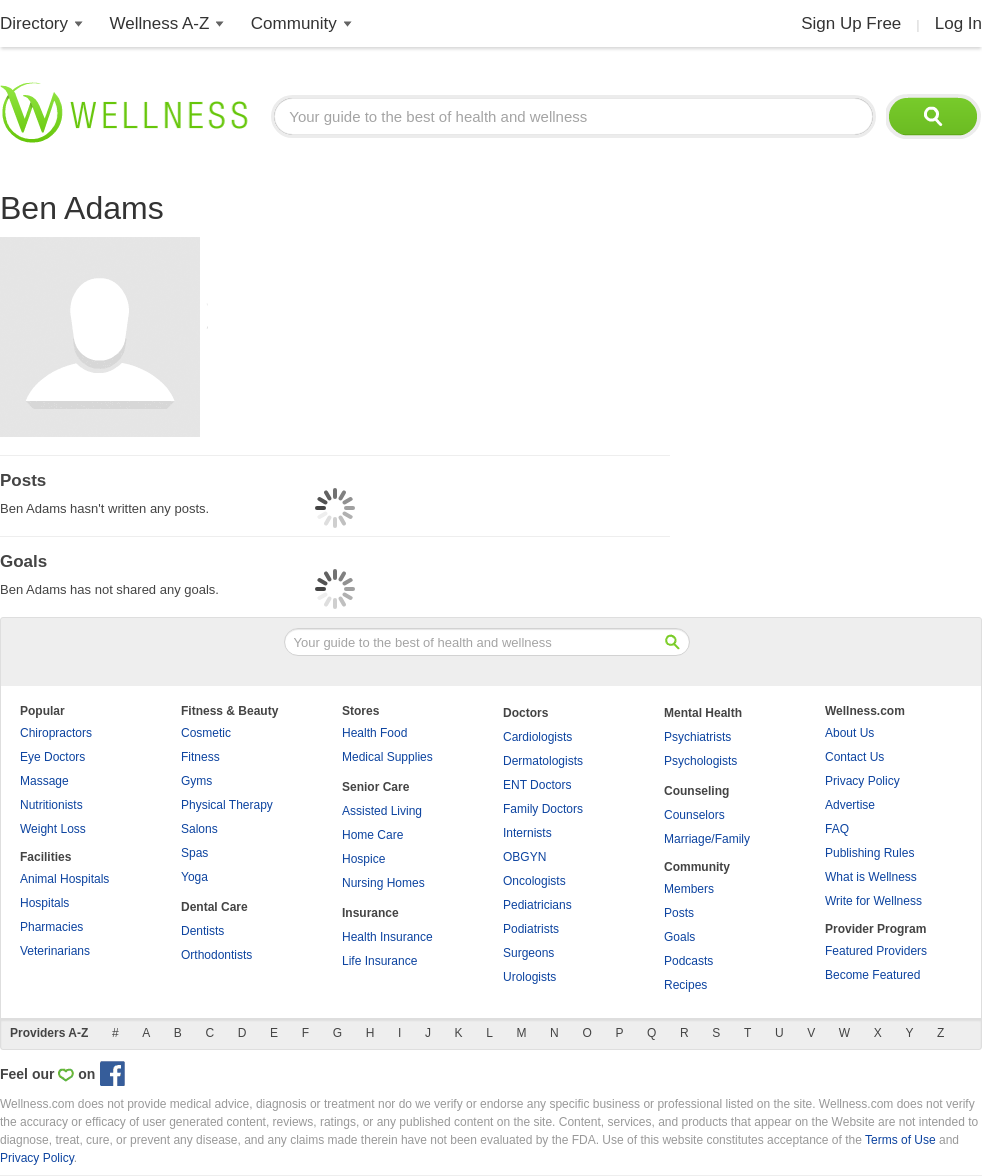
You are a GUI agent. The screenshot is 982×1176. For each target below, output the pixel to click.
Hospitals (44, 903)
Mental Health (703, 713)
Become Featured (872, 975)
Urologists (529, 977)
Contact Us (854, 757)
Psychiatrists (697, 737)
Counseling (696, 791)
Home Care (372, 835)
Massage (44, 781)
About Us (849, 733)
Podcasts (688, 961)
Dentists (202, 931)
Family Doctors (543, 809)
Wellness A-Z (160, 23)
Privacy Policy (862, 781)
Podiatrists (531, 929)
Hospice (363, 859)
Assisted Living (382, 811)
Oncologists (534, 881)
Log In (958, 23)
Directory (34, 23)
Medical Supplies (387, 757)
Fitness (200, 757)
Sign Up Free (851, 23)
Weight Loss (53, 829)
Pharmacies (51, 927)
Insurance (370, 913)
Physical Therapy (227, 805)
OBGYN (524, 857)
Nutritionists (51, 805)
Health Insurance (387, 937)
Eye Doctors (52, 757)
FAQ (837, 829)
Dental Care (214, 907)
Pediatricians (537, 905)
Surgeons (528, 953)
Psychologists (700, 761)
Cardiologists (537, 737)
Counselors (694, 815)
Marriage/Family (707, 839)
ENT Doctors (537, 785)
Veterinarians (55, 951)
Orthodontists (216, 955)
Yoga (194, 877)
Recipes (685, 985)
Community (294, 23)
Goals (679, 937)
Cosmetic (206, 733)
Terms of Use (900, 1140)
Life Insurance (379, 961)
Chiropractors (56, 733)
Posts (679, 913)
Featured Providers (876, 951)
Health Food (374, 733)
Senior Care (375, 787)
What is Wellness (871, 877)
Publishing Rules (869, 853)
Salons (199, 829)
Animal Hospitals (64, 879)
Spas (194, 853)
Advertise (850, 805)
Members (689, 889)
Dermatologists (543, 761)
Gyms (196, 781)
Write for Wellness (873, 901)
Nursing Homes (383, 883)
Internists (527, 833)
